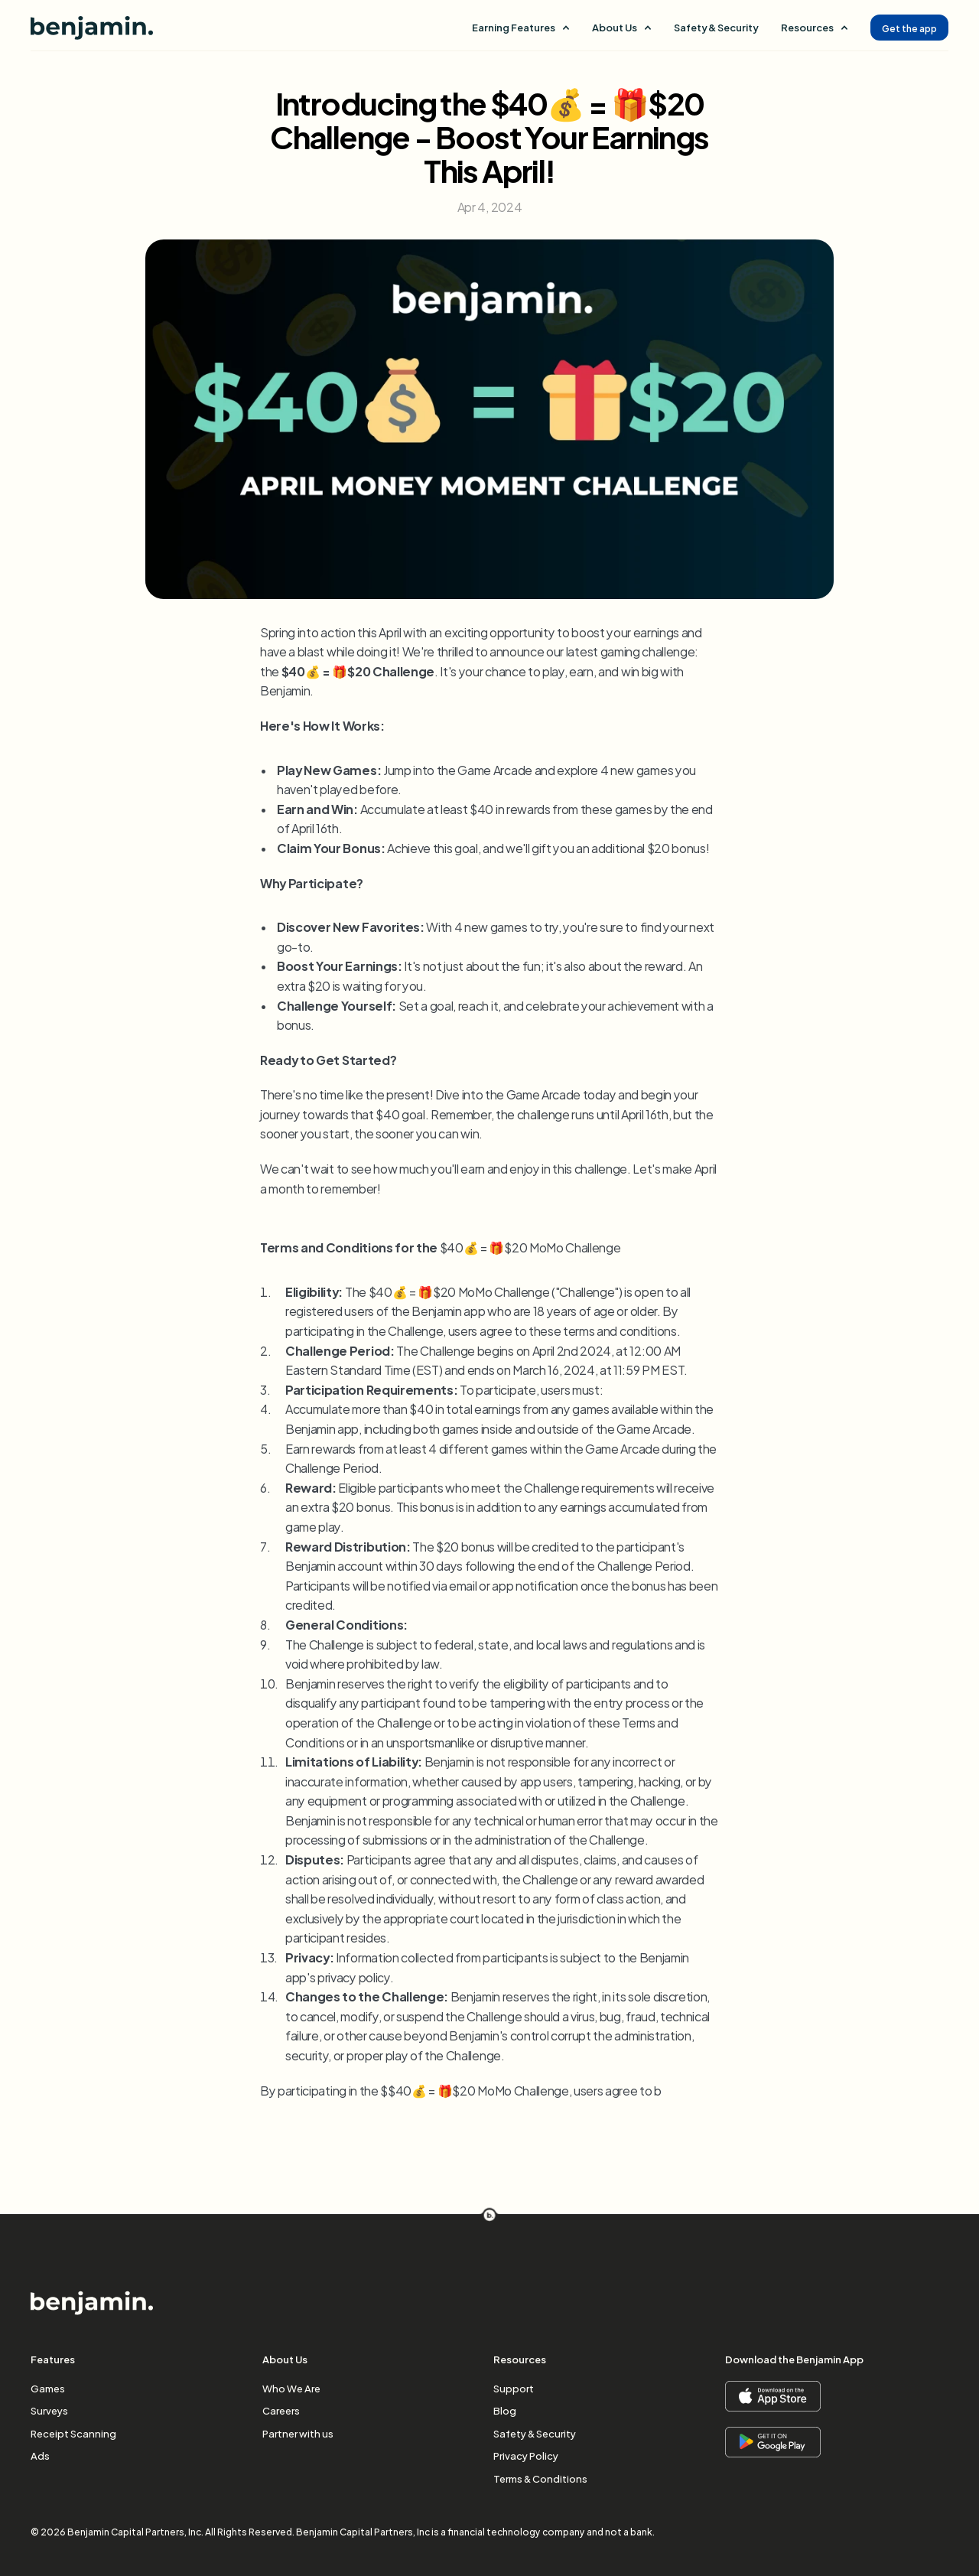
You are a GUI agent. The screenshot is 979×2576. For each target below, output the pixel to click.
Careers (281, 2410)
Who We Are (291, 2387)
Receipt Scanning (73, 2433)
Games (48, 2387)
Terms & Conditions (540, 2478)
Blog (504, 2410)
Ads (40, 2455)
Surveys (49, 2410)
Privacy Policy (525, 2455)
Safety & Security (716, 26)
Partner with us (297, 2433)
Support (513, 2387)
